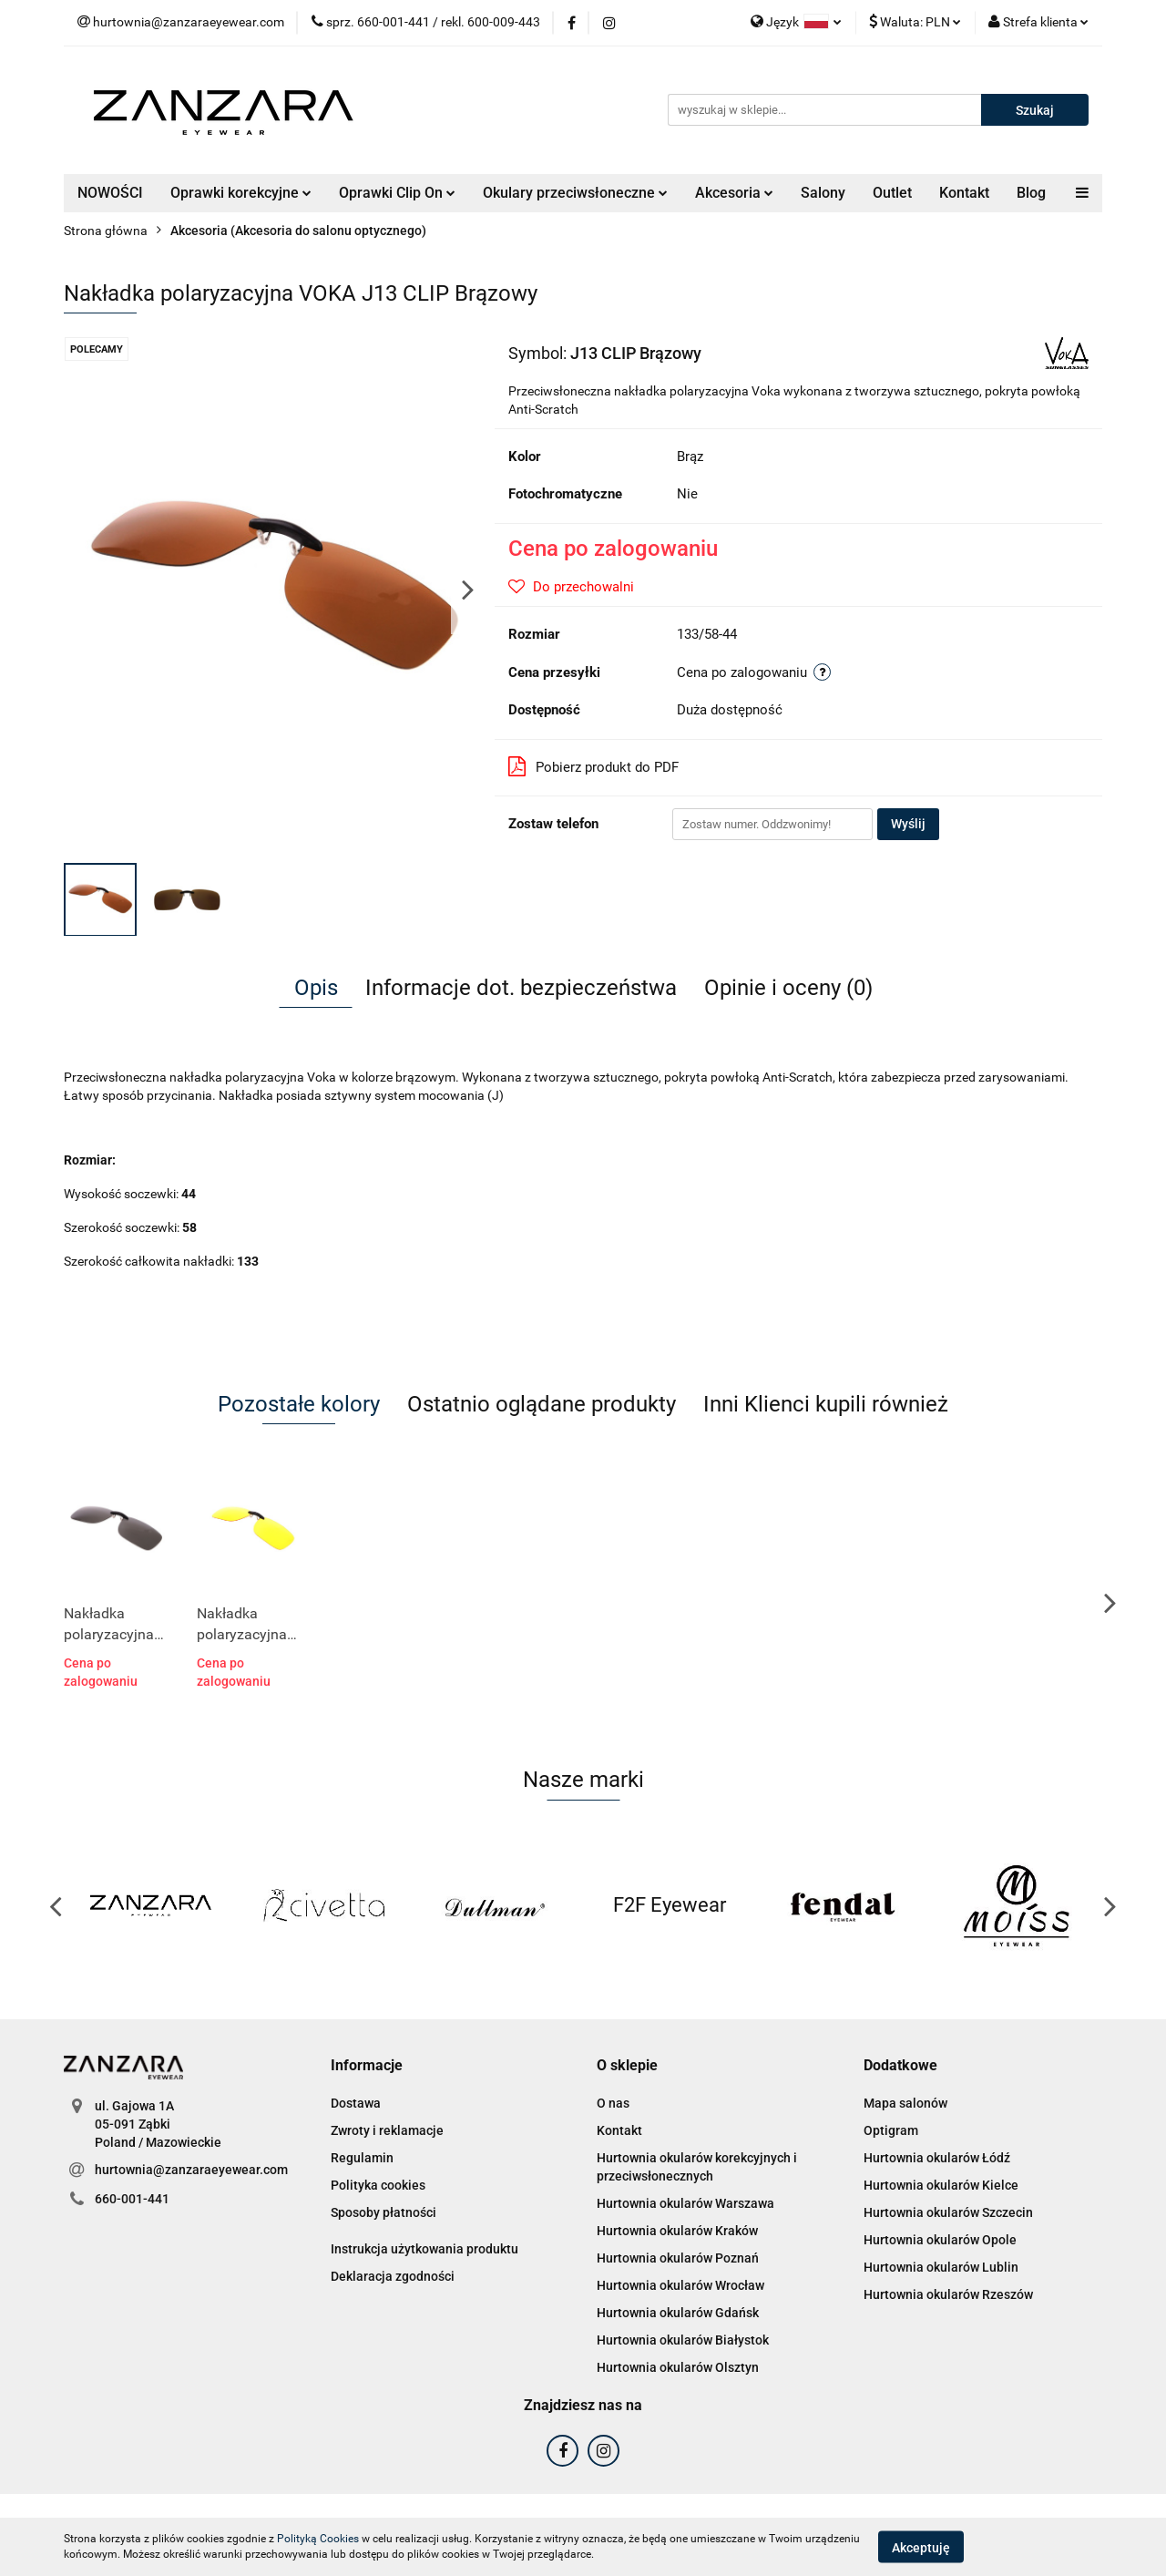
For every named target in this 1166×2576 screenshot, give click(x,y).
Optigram (891, 2130)
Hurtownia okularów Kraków (677, 2230)
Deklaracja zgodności (393, 2276)
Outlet (892, 192)
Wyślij (908, 823)
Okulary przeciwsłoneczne (575, 192)
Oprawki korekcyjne (241, 192)
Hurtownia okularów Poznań (678, 2258)
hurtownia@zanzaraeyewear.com (191, 2169)
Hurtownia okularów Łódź (937, 2157)
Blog (1031, 192)
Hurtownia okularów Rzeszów (948, 2294)
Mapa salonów (905, 2103)
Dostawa (356, 2103)
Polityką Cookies (318, 2538)
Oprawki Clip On (397, 192)
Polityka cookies (378, 2185)
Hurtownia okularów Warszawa (685, 2203)
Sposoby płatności (383, 2212)
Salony (823, 192)
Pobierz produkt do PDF (593, 766)
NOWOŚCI (110, 192)
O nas (613, 2103)
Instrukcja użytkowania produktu (424, 2249)
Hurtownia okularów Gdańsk (678, 2312)
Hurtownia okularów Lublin (941, 2267)
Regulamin (362, 2157)
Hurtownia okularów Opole (940, 2239)
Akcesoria (734, 192)
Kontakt (964, 192)
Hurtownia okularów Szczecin (948, 2212)
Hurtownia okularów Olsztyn (678, 2367)
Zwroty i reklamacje (387, 2130)
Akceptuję (921, 2547)
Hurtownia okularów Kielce (941, 2185)
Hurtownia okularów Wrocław (680, 2285)
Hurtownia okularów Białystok (683, 2340)
